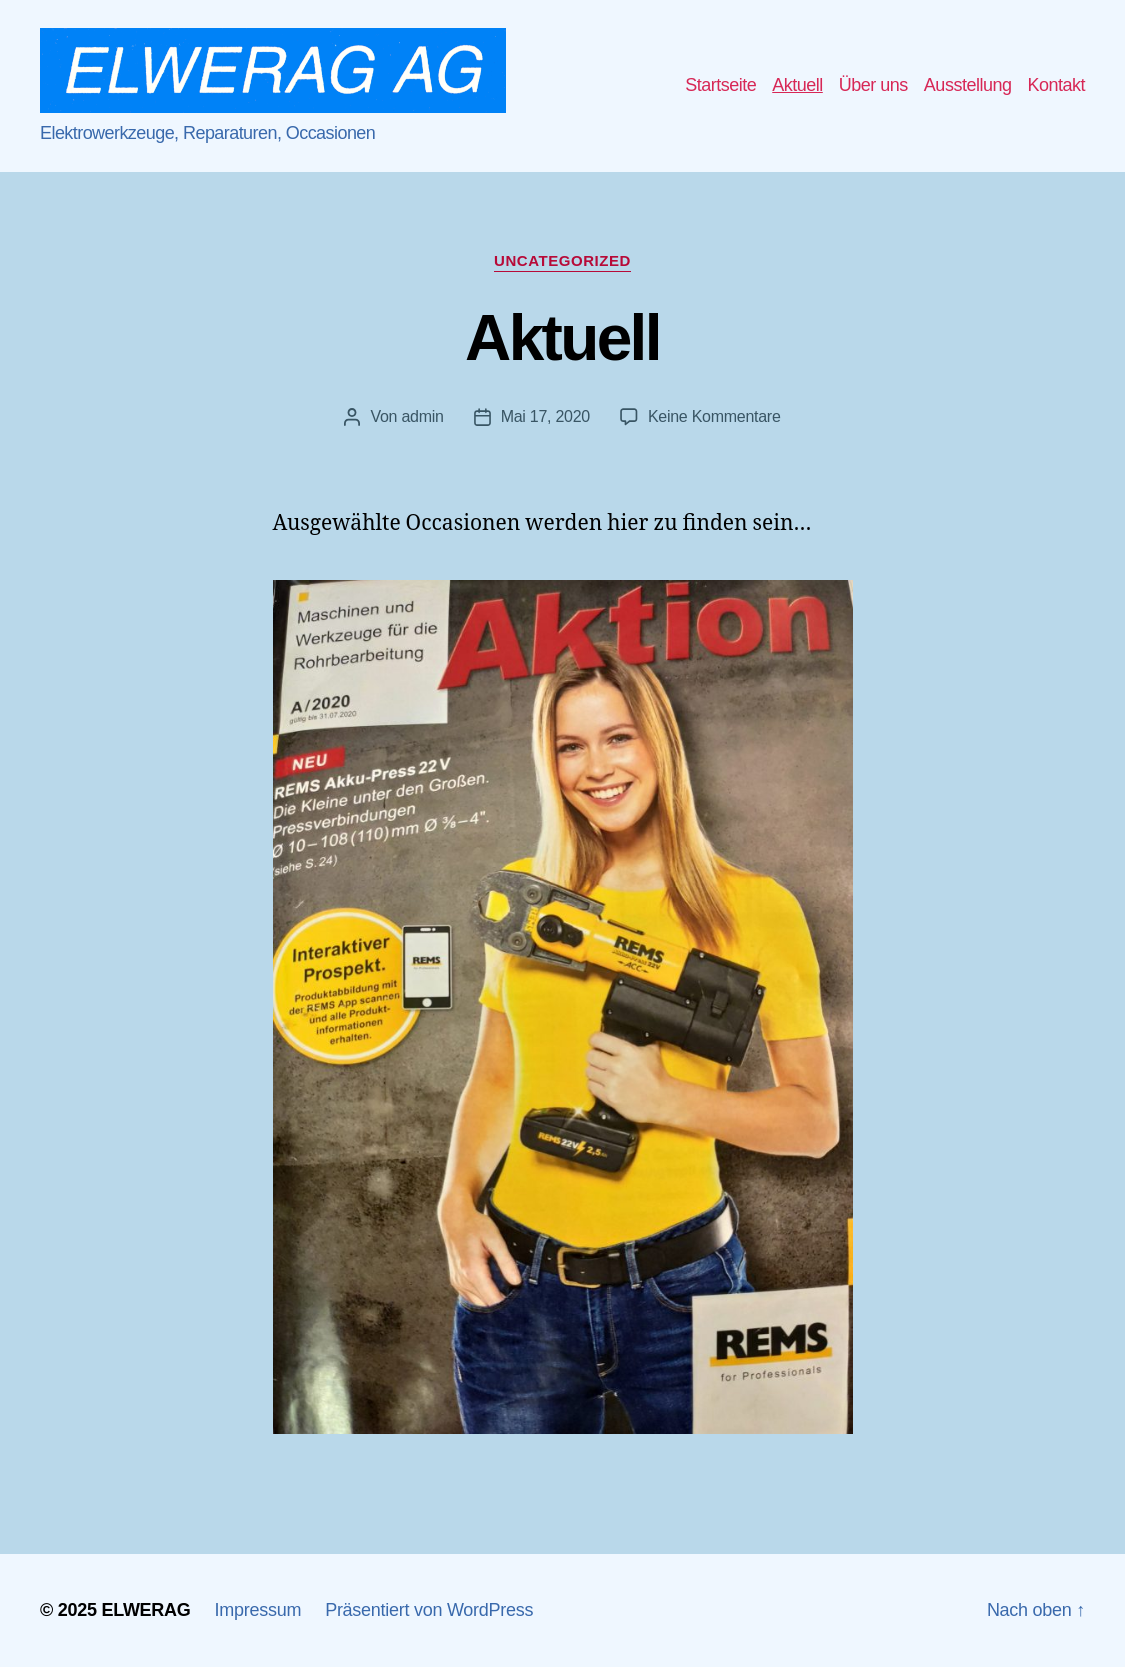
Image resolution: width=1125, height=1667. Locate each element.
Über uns (873, 85)
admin (422, 416)
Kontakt (1056, 85)
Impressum (258, 1610)
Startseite (720, 85)
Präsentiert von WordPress (429, 1610)
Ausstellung (968, 85)
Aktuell (797, 85)
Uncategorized (562, 260)
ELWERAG (145, 1610)
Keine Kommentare (714, 416)
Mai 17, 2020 (545, 416)
